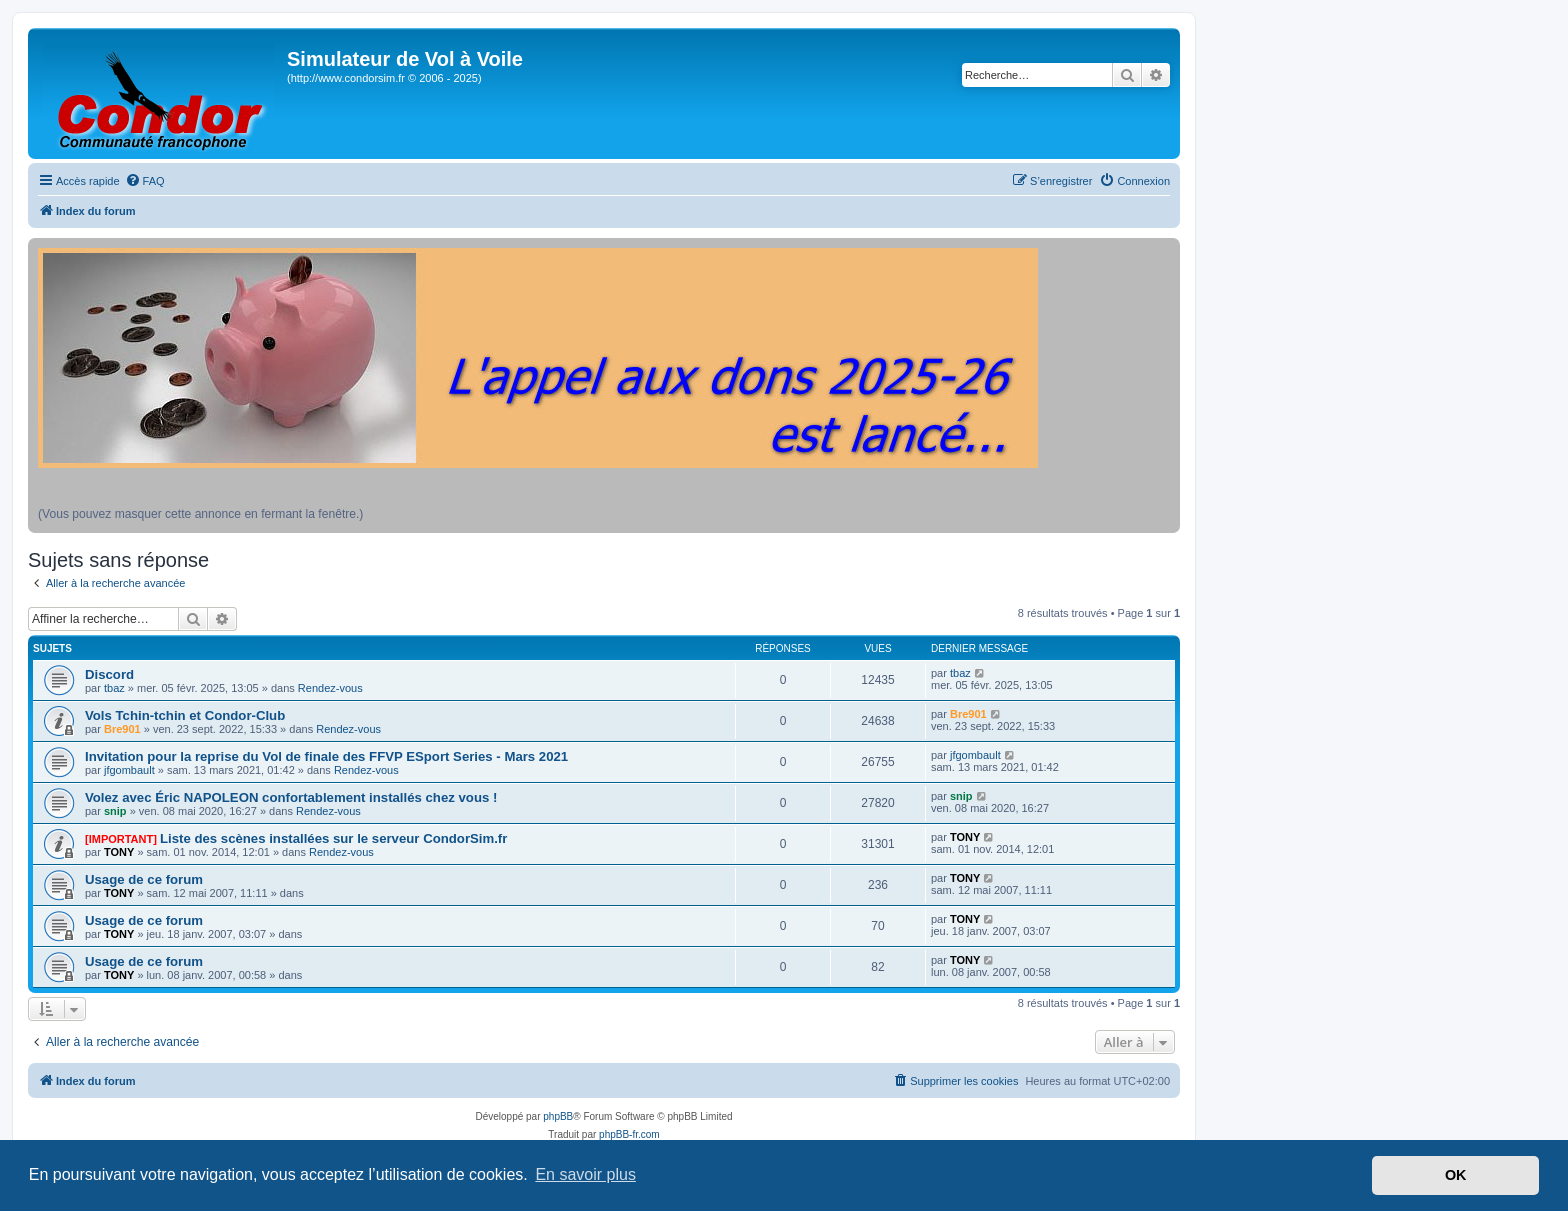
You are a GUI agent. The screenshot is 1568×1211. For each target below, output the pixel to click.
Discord (109, 674)
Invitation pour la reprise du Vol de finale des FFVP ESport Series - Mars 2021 (326, 756)
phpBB (558, 1116)
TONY (119, 852)
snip (115, 811)
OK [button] (1456, 1175)
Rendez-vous (330, 688)
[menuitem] (145, 181)
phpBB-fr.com (629, 1134)
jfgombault (129, 770)
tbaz (114, 688)
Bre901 (122, 729)
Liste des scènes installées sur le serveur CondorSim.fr (333, 838)
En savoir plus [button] (585, 1174)
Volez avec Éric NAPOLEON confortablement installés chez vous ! (291, 797)
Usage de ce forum (144, 879)
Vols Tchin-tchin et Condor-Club (185, 715)
